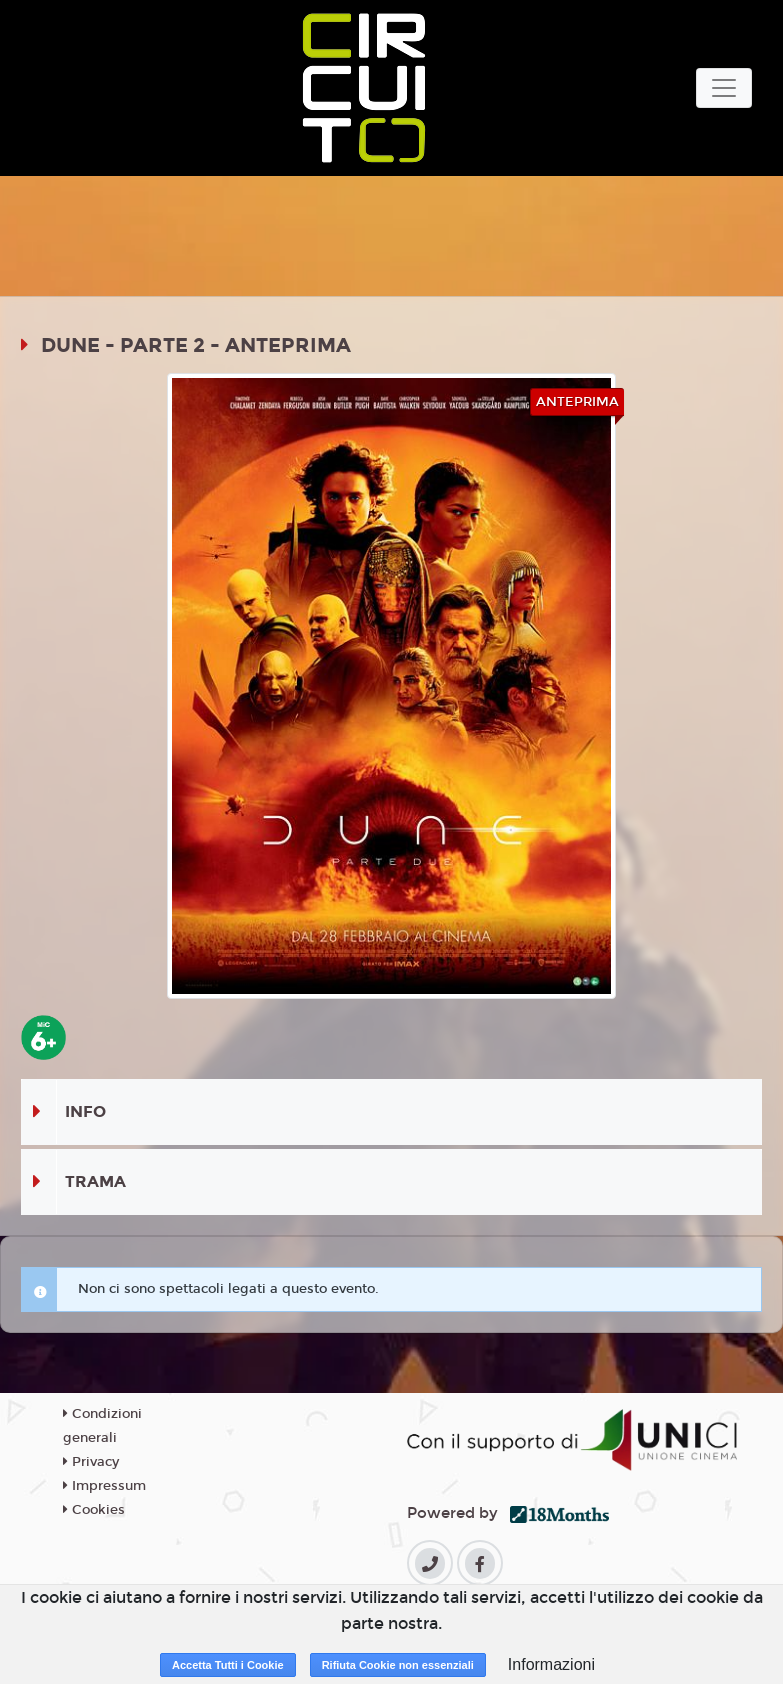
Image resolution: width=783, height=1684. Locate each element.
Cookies (94, 1510)
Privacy (91, 1462)
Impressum (104, 1486)
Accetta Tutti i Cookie (228, 1665)
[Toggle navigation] (724, 88)
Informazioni (551, 1664)
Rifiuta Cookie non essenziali (398, 1665)
